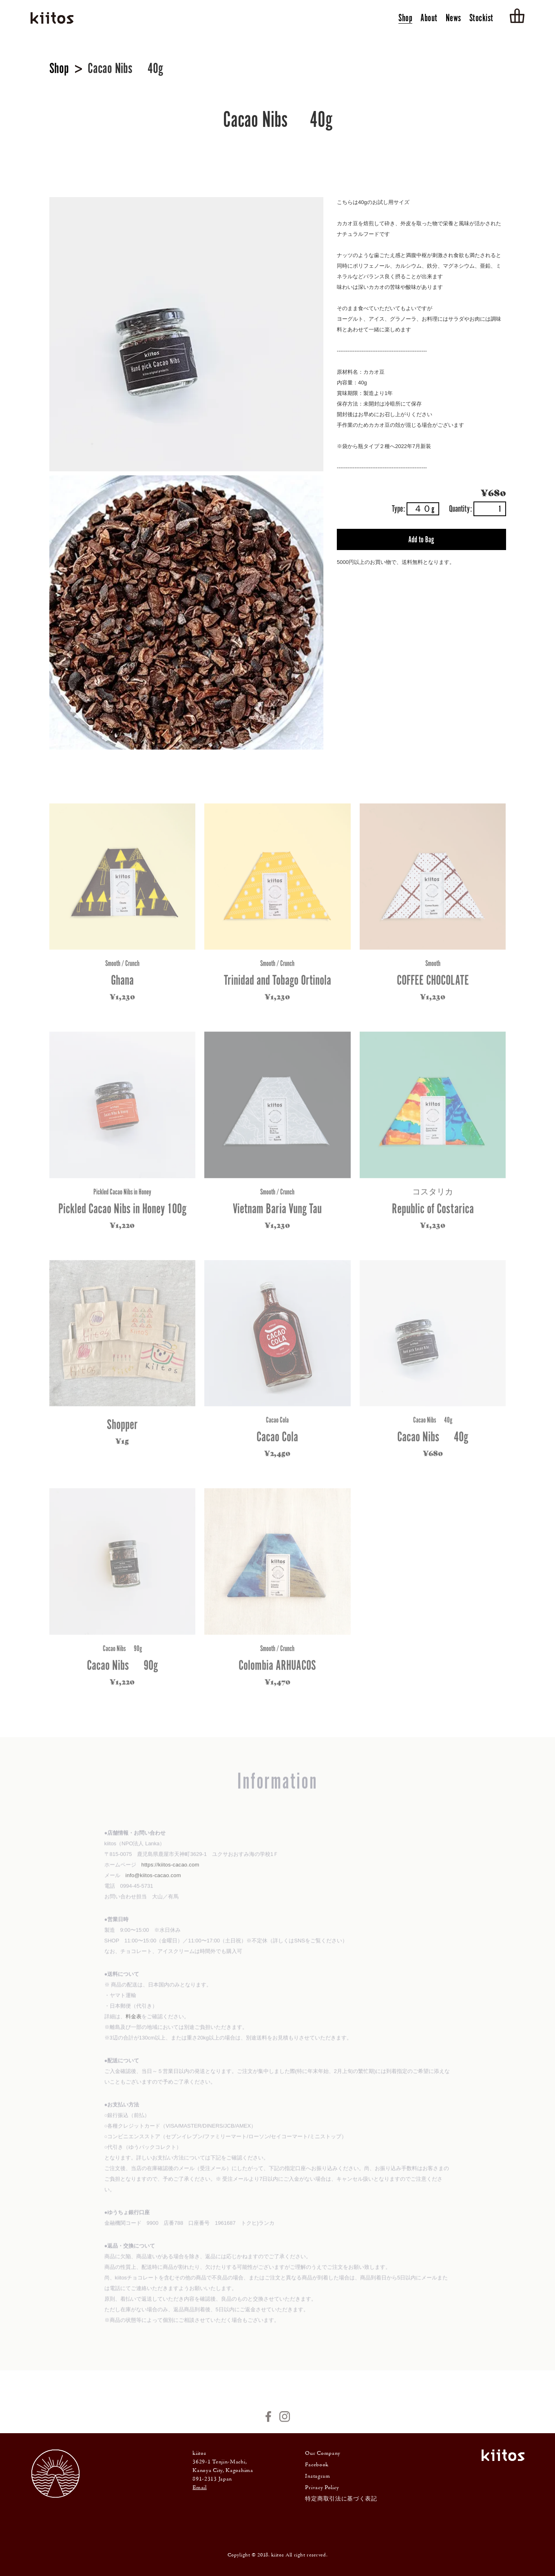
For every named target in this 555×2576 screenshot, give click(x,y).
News (453, 18)
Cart (517, 15)
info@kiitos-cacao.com (153, 1884)
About (429, 18)
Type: (415, 508)
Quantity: (477, 508)
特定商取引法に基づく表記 (341, 2499)
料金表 (134, 2025)
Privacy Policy (322, 2488)
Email (199, 2488)
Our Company (323, 2453)
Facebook (317, 2465)
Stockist (481, 18)
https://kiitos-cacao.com (170, 1873)
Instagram (317, 2476)
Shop (405, 18)
